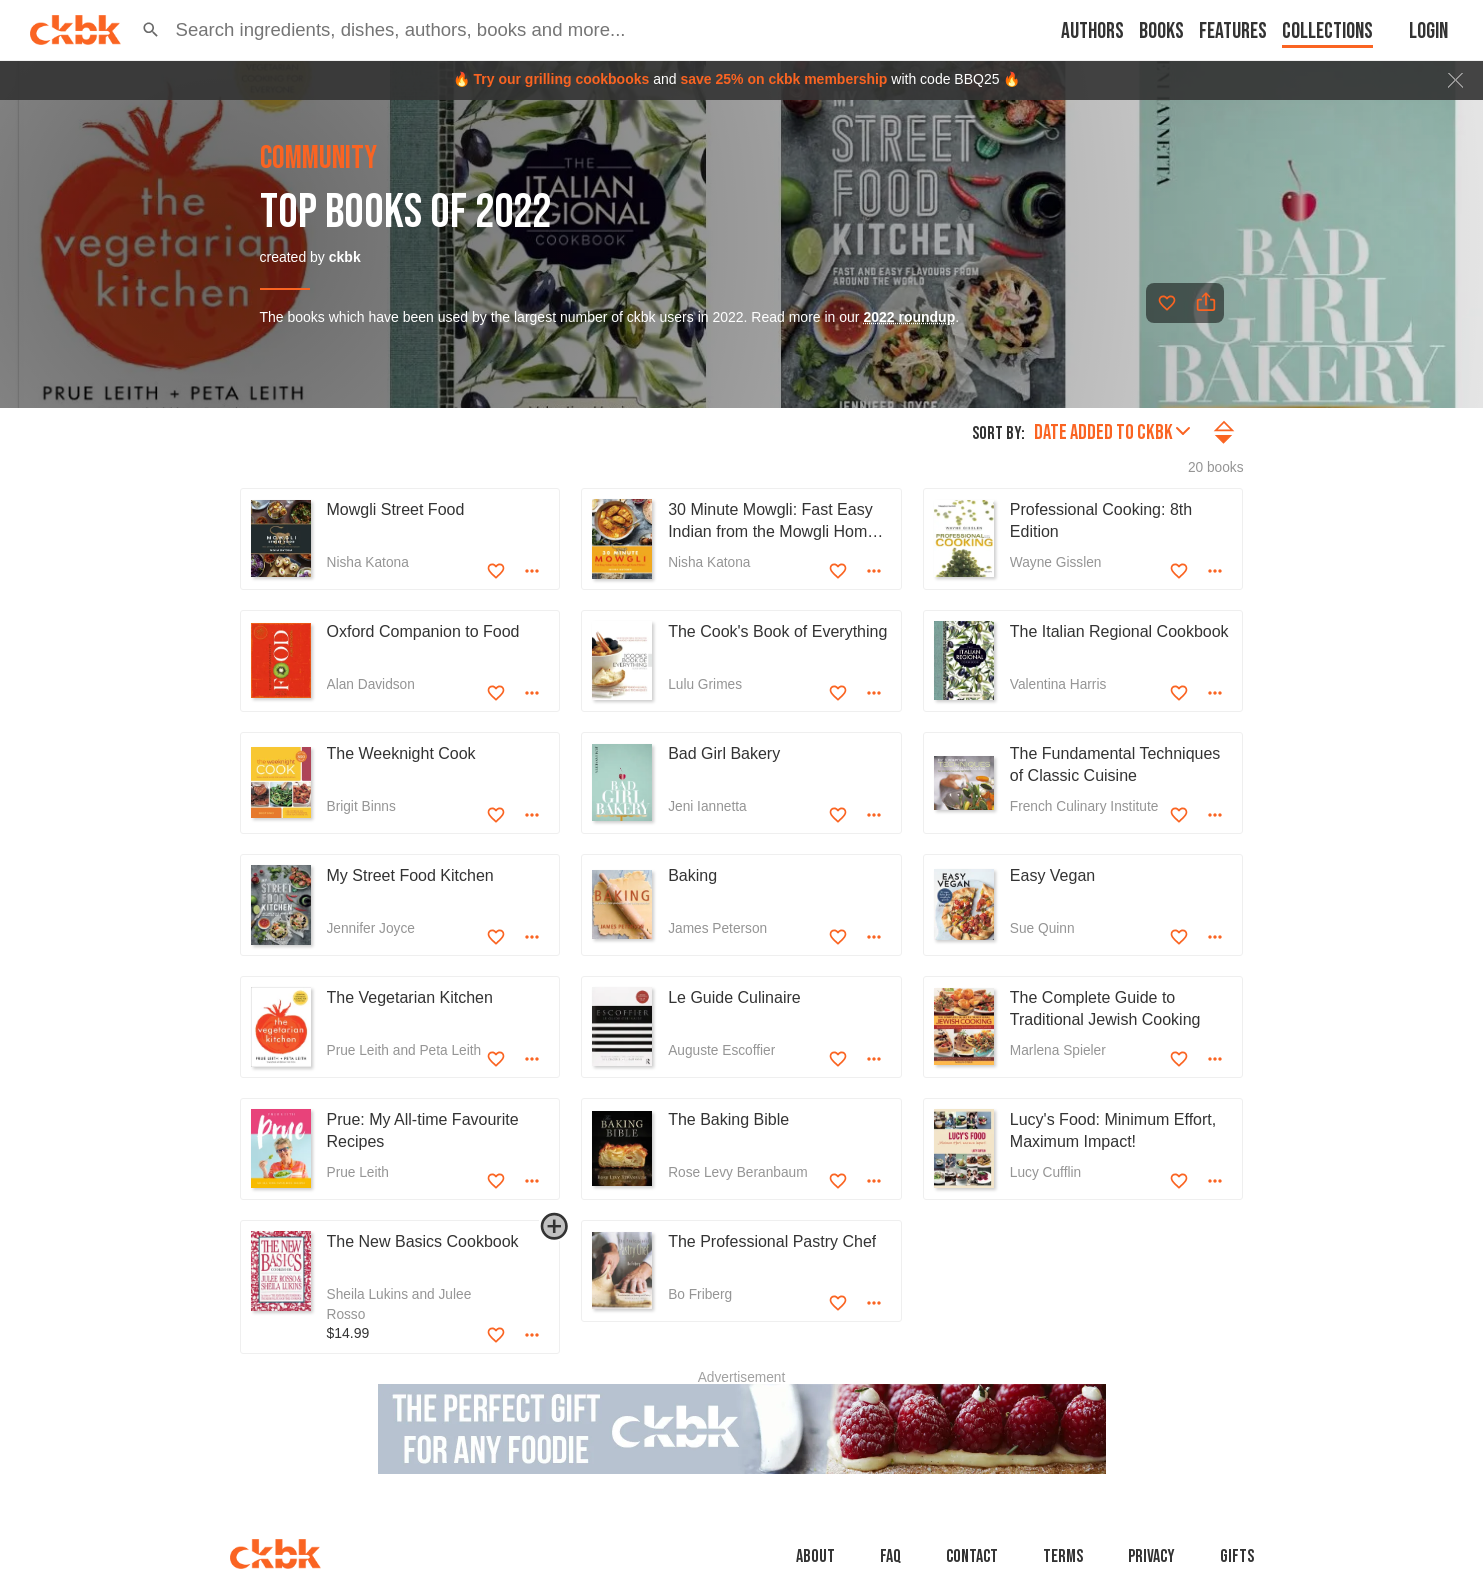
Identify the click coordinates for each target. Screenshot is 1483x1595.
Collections (1327, 31)
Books (1161, 31)
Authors (1092, 31)
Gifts (1237, 1556)
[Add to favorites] (1167, 303)
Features (1233, 31)
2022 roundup (909, 317)
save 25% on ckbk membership (783, 79)
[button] (151, 30)
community (318, 159)
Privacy (1151, 1556)
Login (1428, 31)
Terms (1063, 1556)
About (815, 1556)
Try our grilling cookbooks (561, 79)
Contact (972, 1556)
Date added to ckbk (1112, 432)
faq (890, 1556)
